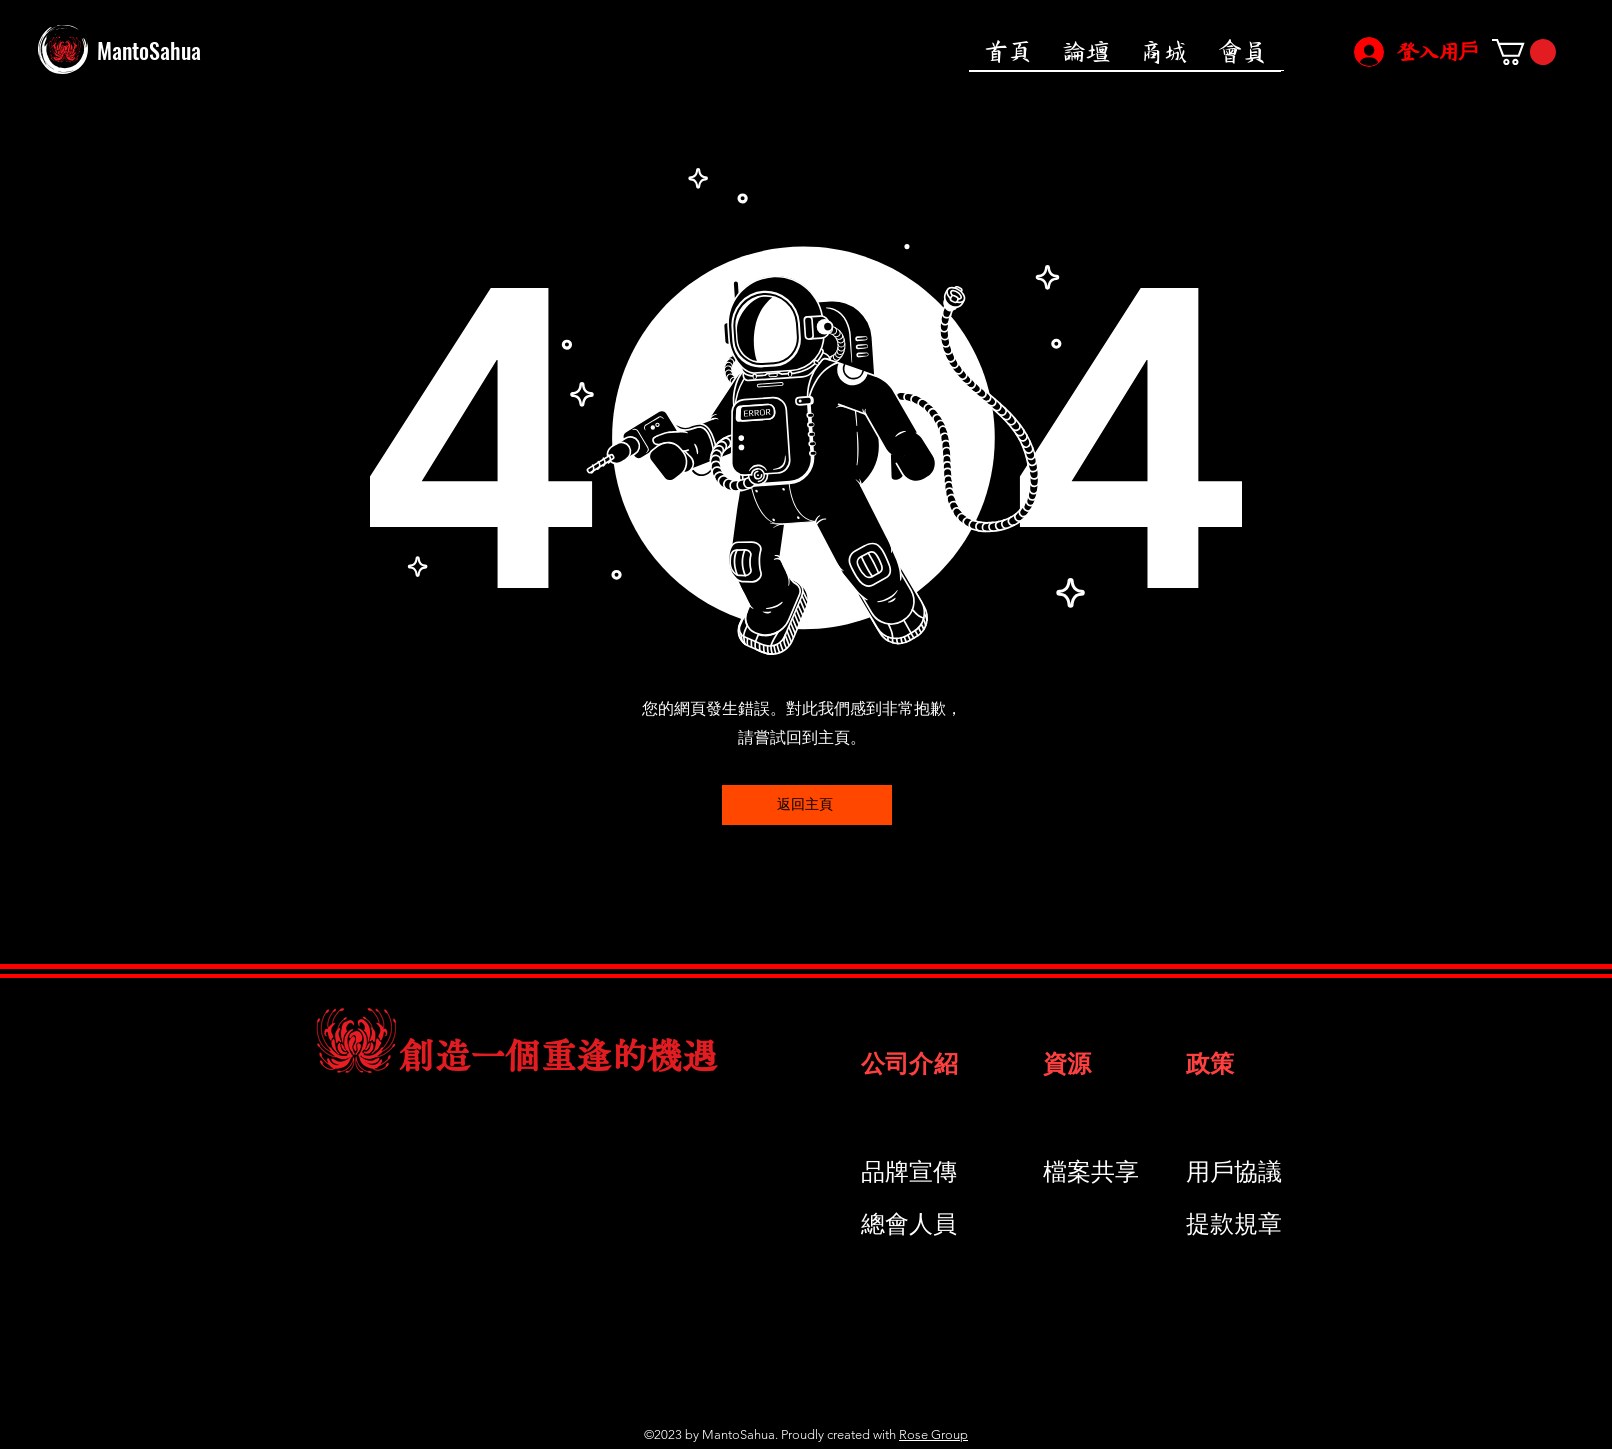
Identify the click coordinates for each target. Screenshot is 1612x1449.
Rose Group (933, 1434)
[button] (1524, 52)
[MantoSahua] (221, 50)
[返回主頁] (807, 805)
